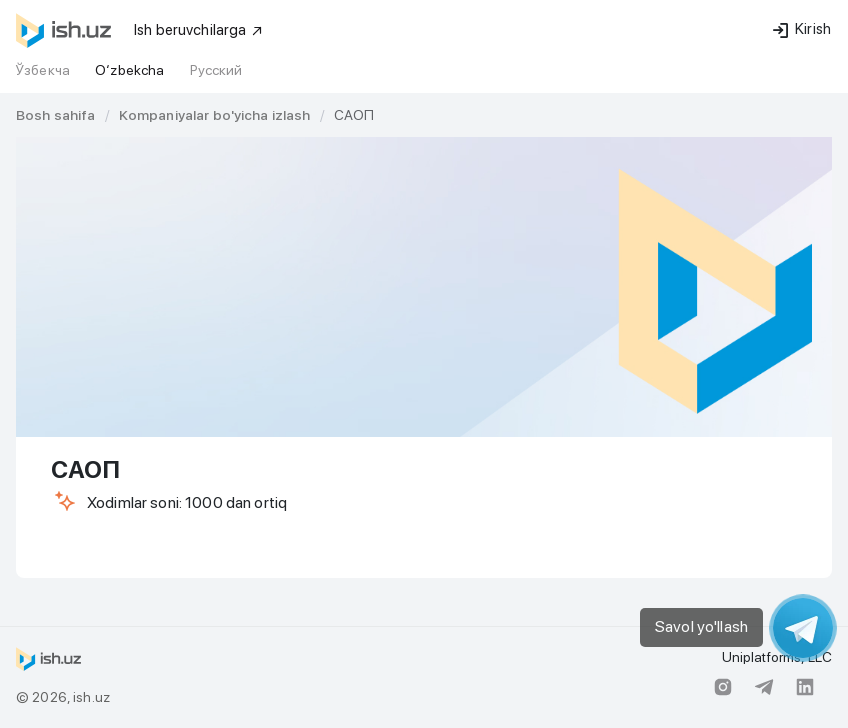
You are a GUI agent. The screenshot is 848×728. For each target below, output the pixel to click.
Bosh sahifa (56, 115)
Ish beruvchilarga (199, 30)
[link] (56, 115)
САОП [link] (354, 115)
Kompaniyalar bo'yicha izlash (215, 115)
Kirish (802, 29)
